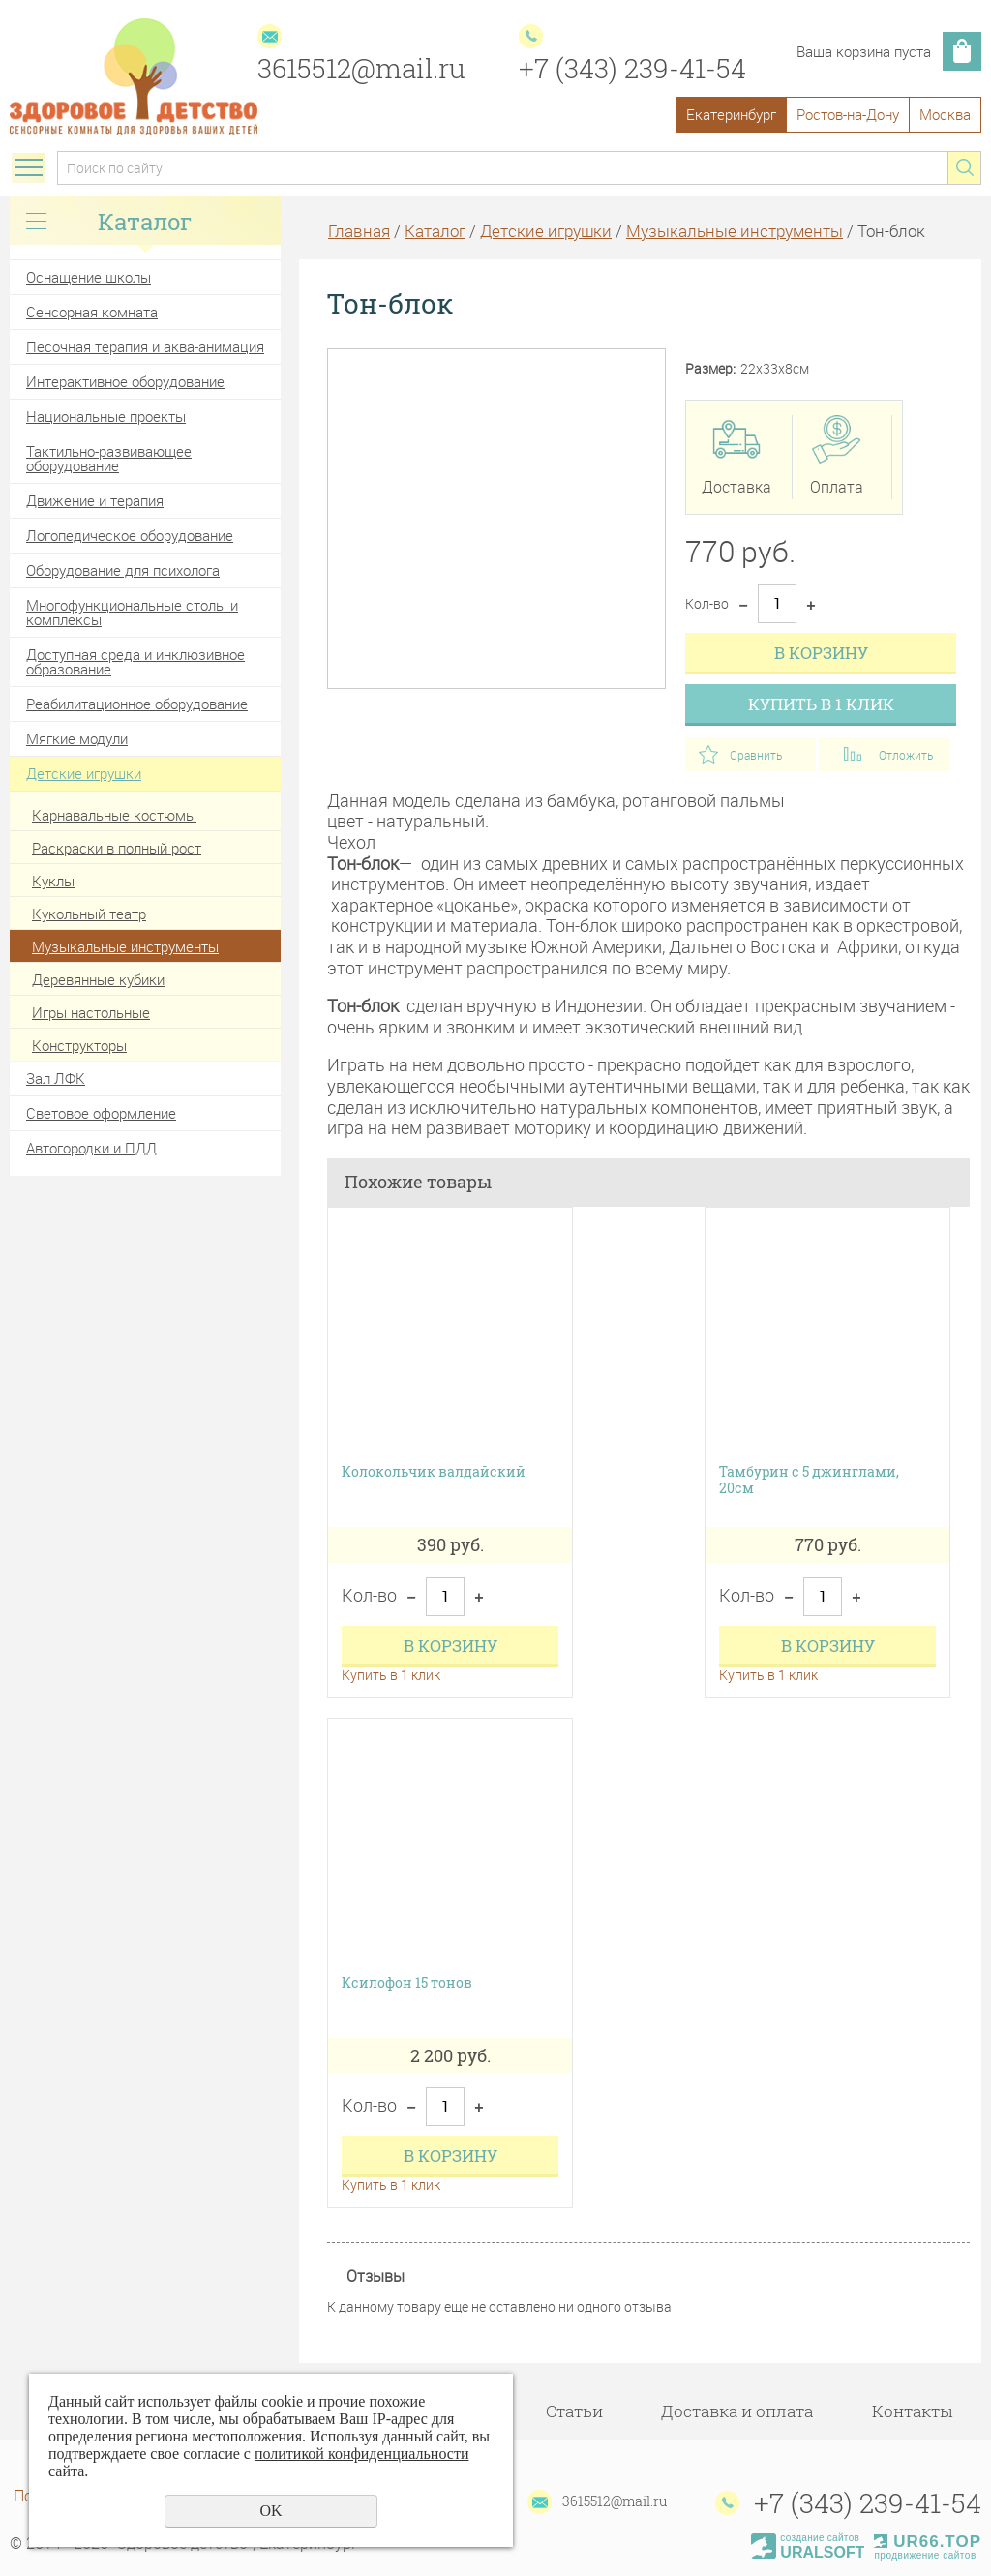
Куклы (53, 880)
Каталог (435, 231)
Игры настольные (91, 1012)
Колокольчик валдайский (434, 1472)
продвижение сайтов (925, 2555)
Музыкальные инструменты (125, 946)
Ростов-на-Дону (847, 114)
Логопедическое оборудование (129, 535)
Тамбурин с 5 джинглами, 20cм (809, 1480)
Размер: (710, 369)
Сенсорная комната (92, 311)
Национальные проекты (106, 416)
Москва (945, 114)
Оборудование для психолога (123, 570)
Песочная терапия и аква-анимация (145, 346)
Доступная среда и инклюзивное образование (135, 661)
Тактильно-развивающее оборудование (109, 458)
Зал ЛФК (55, 1078)
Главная (359, 231)
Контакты (912, 2411)
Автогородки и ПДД (91, 1147)
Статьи (574, 2411)
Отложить (906, 755)
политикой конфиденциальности (362, 2453)
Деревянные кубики (98, 979)
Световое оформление (101, 1113)
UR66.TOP (927, 2541)
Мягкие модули (77, 738)
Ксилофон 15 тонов (407, 1983)
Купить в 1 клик (821, 704)
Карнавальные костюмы (114, 814)
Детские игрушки (83, 773)
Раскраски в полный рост (116, 847)
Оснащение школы (88, 276)
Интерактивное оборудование (125, 381)
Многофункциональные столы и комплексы (132, 612)
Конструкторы (79, 1045)
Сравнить (756, 755)
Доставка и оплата (737, 2411)
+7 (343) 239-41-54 (632, 68)
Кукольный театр (89, 913)
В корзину (821, 653)
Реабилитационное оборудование (137, 703)
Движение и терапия (95, 500)
